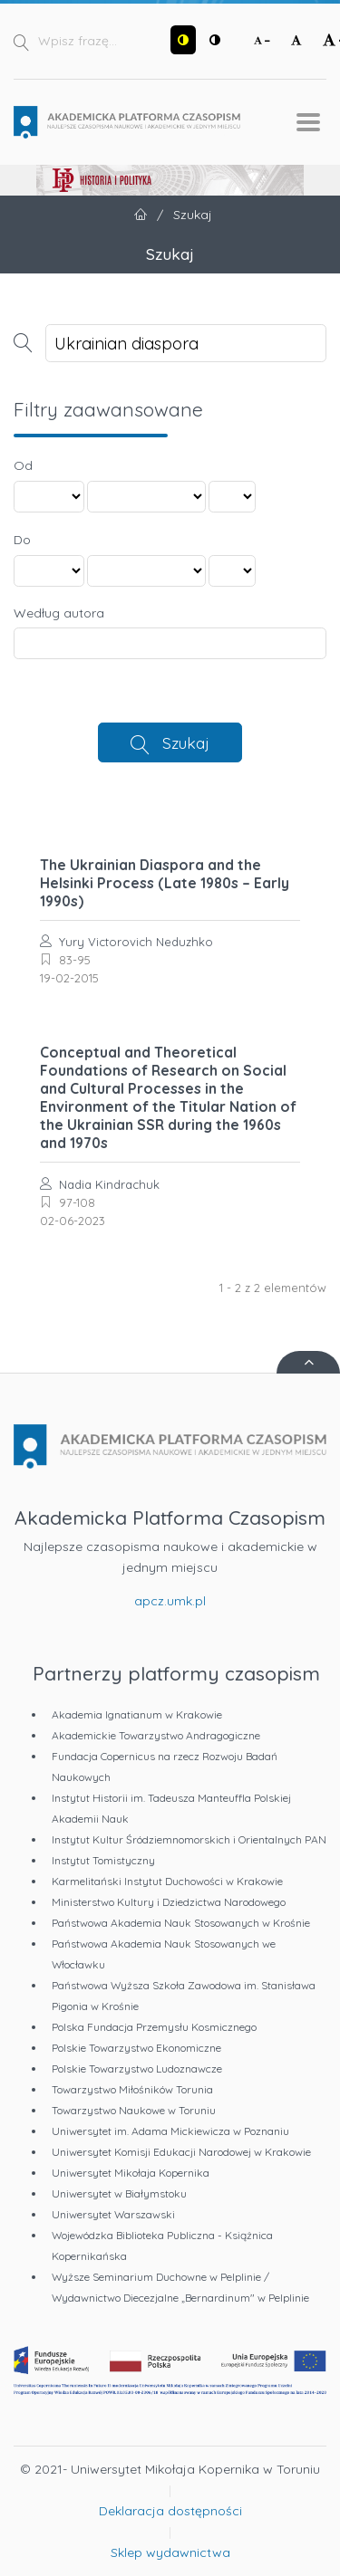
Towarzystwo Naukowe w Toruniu (134, 2110)
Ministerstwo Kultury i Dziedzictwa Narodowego (169, 1902)
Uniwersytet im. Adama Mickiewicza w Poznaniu (170, 2131)
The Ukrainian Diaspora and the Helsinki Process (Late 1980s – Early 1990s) (164, 883)
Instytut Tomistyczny (103, 1860)
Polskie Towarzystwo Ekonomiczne (136, 2047)
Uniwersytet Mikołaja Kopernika (130, 2172)
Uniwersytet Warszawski (113, 2214)
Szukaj (185, 742)
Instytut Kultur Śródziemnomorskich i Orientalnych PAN (189, 1839)
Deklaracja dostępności (170, 2511)
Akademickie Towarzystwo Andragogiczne (156, 1735)
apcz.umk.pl (170, 1601)
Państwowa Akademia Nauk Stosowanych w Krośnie (181, 1923)
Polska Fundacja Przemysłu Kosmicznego (154, 2027)
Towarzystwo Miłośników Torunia (132, 2089)
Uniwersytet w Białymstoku (119, 2193)
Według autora (59, 613)
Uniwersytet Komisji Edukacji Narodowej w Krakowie (181, 2152)
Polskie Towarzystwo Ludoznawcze (137, 2068)
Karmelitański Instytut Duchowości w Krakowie (167, 1881)
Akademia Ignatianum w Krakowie (137, 1714)
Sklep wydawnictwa (170, 2552)
